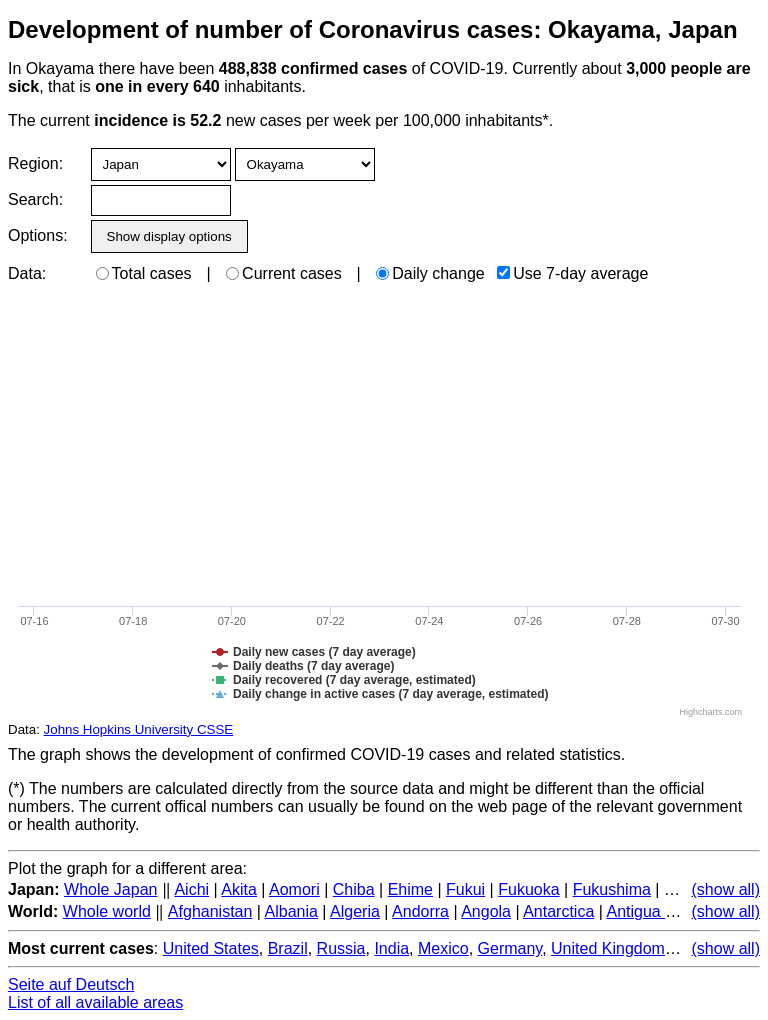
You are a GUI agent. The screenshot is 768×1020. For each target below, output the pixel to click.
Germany (510, 948)
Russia (341, 948)
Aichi (191, 889)
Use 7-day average (572, 273)
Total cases (144, 273)
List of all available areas (95, 1002)
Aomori (294, 889)
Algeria (355, 911)
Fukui (465, 889)
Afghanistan (210, 911)
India (391, 948)
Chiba (354, 889)
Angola (486, 911)
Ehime (410, 889)
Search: (35, 199)
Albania (291, 911)
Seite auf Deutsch (71, 984)
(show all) (726, 889)
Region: (35, 163)
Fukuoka (528, 889)
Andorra (420, 911)
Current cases (284, 273)
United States (211, 948)
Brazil (288, 948)
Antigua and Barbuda (681, 911)
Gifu (678, 889)
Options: (37, 235)
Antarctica (558, 911)
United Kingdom (608, 948)
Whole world (107, 911)
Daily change (430, 273)
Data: (27, 273)
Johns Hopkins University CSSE (139, 729)
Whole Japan (110, 889)
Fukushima (612, 889)
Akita (239, 889)
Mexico (443, 948)
